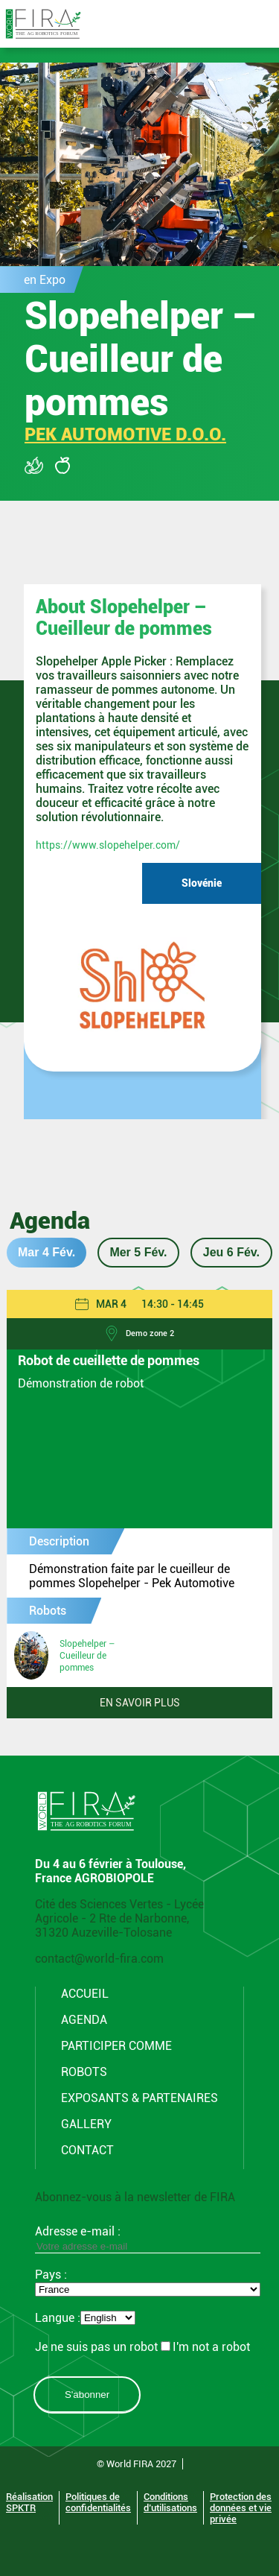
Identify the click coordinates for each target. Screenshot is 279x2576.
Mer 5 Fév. (138, 1252)
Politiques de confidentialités (98, 2502)
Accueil (85, 1994)
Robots (84, 2072)
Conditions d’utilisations (170, 2502)
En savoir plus (140, 1703)
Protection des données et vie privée (241, 2508)
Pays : (51, 2275)
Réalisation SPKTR (29, 2502)
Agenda (84, 2020)
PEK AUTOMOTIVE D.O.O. (125, 434)
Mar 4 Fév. (46, 1252)
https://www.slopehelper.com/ (108, 845)
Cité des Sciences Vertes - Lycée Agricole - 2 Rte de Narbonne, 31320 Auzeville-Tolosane (119, 1918)
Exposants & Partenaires (139, 2098)
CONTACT (87, 2150)
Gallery (86, 2124)
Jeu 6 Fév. (231, 1252)
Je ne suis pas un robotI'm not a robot (142, 2347)
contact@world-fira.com (99, 1959)
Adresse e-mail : (147, 2238)
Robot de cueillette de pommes (108, 1360)
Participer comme (116, 2046)
